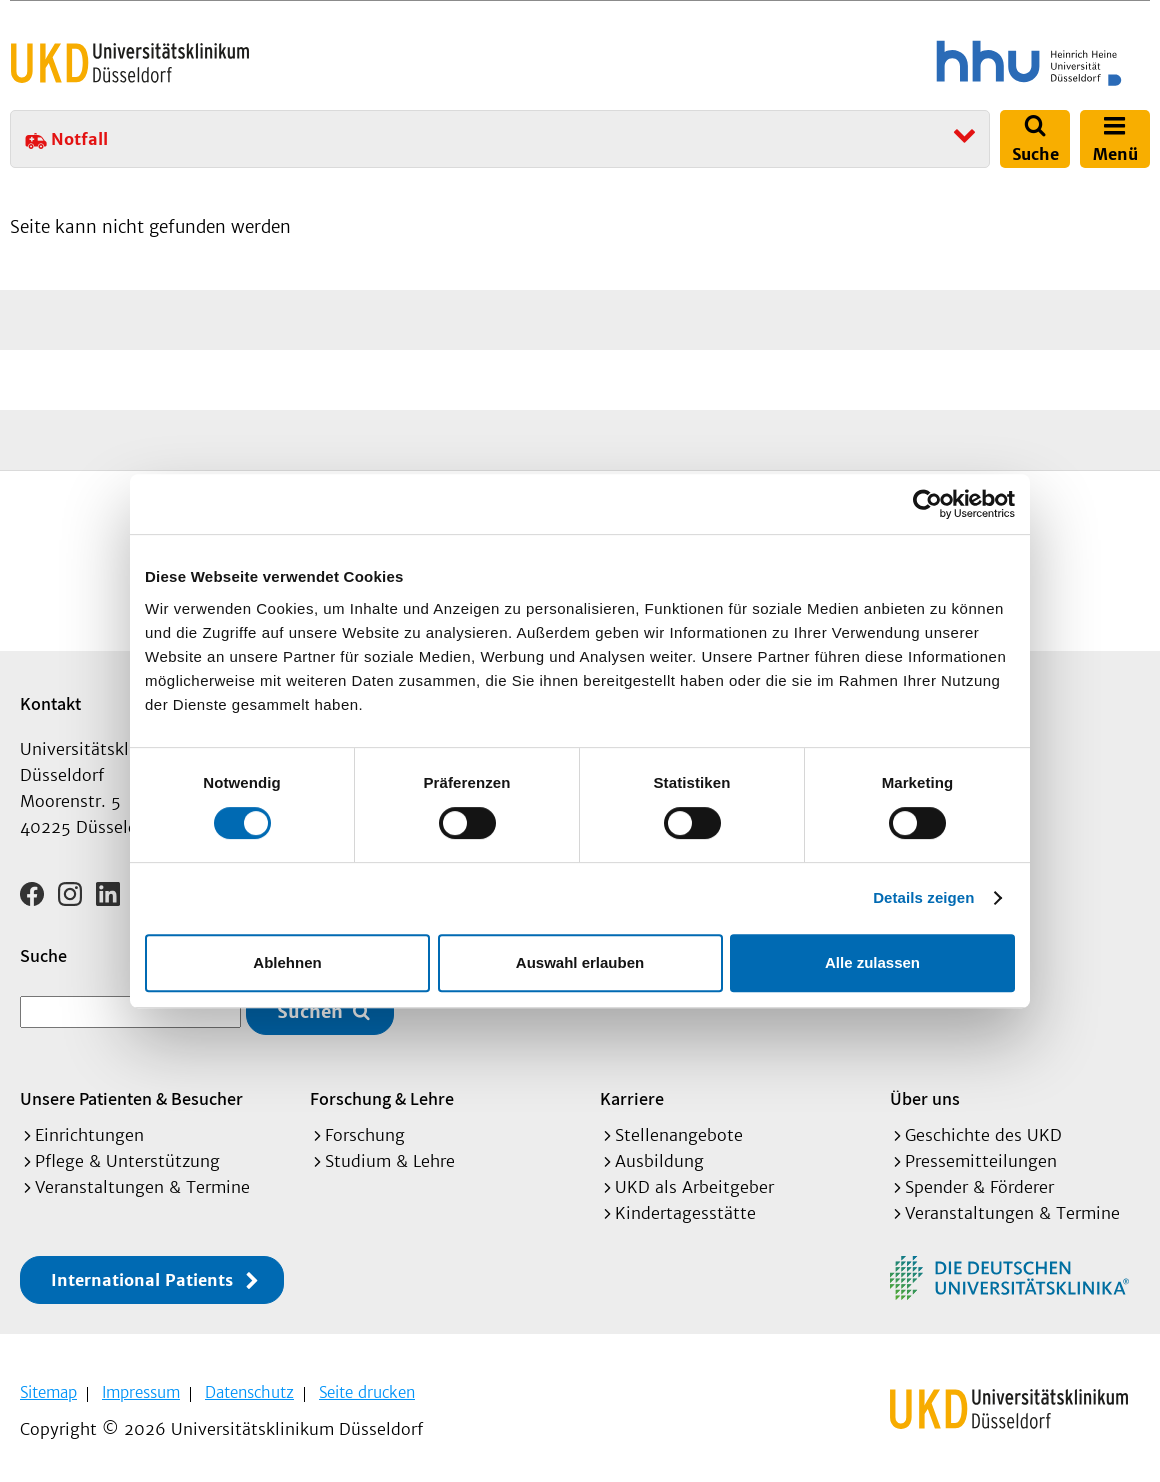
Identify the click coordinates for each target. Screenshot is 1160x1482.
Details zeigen (923, 897)
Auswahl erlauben (580, 962)
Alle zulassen (872, 962)
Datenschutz (249, 1392)
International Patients (142, 1280)
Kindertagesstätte (685, 1213)
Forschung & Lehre (382, 1098)
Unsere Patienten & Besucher (131, 1098)
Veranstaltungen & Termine (142, 1187)
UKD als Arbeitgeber (694, 1187)
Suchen (310, 1011)
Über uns (925, 1098)
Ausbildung (659, 1161)
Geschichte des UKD (983, 1135)
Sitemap (48, 1392)
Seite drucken (367, 1392)
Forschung (365, 1135)
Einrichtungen (89, 1135)
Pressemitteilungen (981, 1161)
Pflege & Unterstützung (127, 1161)
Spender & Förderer (979, 1187)
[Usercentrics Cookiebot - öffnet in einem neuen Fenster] (927, 504)
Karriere (632, 1098)
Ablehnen (287, 962)
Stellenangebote (679, 1135)
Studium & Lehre (390, 1161)
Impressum (141, 1392)
